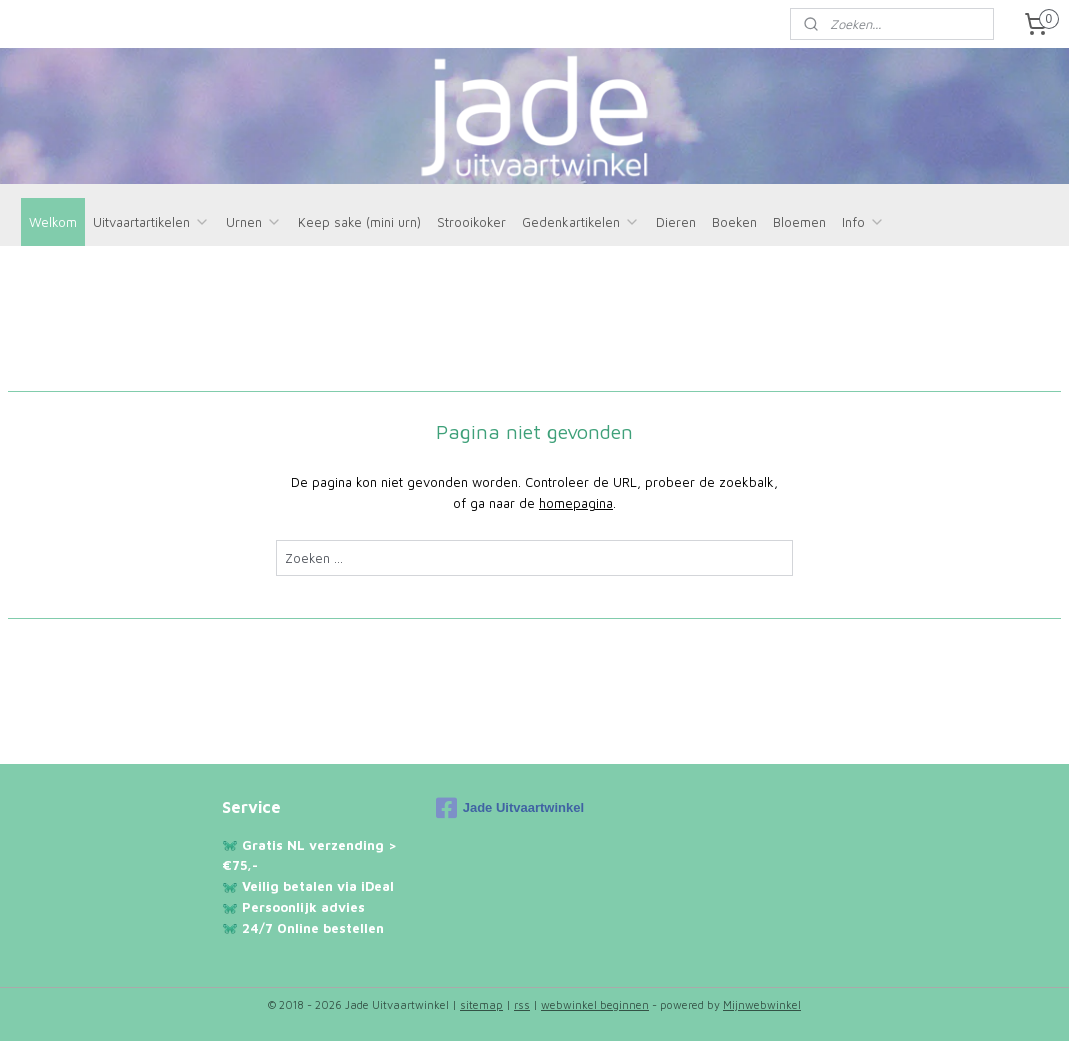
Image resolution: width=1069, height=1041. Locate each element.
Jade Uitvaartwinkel (510, 808)
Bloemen (799, 222)
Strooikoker (471, 222)
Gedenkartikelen (581, 222)
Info (863, 222)
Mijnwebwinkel (762, 1004)
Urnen (254, 222)
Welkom (53, 222)
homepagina (576, 503)
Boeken (734, 222)
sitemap (481, 1004)
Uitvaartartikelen (151, 222)
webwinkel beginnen (595, 1004)
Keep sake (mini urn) (359, 222)
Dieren (676, 222)
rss (522, 1004)
